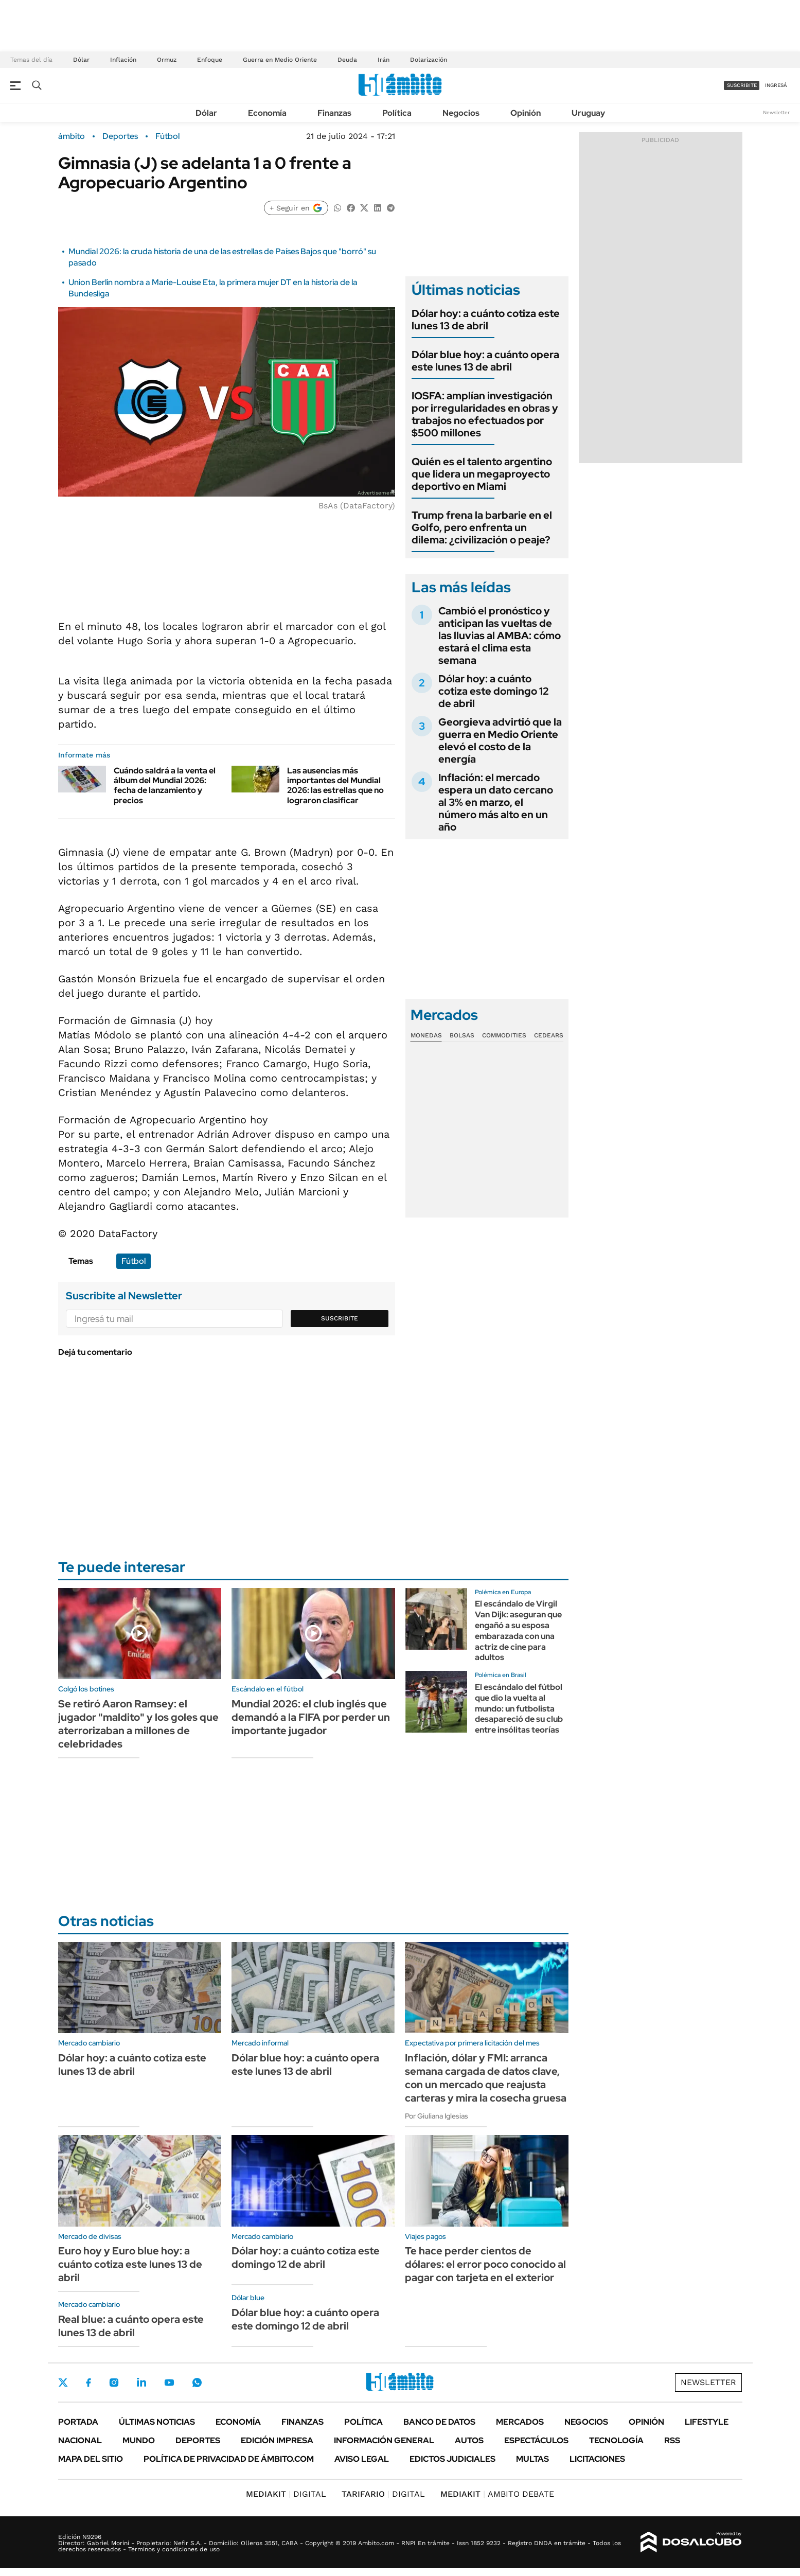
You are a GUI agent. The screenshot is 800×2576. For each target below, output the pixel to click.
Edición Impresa (277, 2440)
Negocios (460, 113)
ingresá (776, 85)
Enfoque (209, 59)
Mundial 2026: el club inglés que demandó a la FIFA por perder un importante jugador (311, 1717)
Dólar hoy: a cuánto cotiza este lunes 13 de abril (486, 319)
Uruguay (588, 113)
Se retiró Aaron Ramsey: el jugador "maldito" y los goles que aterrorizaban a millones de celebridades (138, 1724)
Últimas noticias (157, 2421)
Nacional (80, 2440)
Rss (672, 2440)
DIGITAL (286, 2494)
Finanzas (334, 113)
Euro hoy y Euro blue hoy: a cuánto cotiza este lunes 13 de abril (130, 2264)
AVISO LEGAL (361, 2459)
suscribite (742, 85)
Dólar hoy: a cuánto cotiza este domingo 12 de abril (493, 691)
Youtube (169, 2383)
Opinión (525, 113)
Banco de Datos (439, 2421)
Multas (532, 2459)
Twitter (63, 2382)
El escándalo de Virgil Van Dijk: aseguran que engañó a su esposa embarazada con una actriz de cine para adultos (518, 1630)
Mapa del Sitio (90, 2459)
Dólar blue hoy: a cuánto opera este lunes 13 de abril (485, 361)
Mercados (520, 2421)
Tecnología (616, 2440)
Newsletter (776, 112)
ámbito (71, 136)
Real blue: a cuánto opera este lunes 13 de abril (131, 2326)
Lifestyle (706, 2421)
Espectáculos (536, 2440)
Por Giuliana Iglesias (436, 2116)
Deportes (120, 136)
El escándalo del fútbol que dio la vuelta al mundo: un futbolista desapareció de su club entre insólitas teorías (519, 1708)
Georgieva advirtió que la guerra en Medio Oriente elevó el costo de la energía (500, 740)
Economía (267, 113)
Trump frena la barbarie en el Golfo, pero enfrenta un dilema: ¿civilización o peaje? (482, 527)
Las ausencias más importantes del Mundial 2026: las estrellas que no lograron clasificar (335, 785)
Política (397, 113)
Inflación (123, 59)
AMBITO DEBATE (497, 2494)
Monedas (426, 1035)
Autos (469, 2440)
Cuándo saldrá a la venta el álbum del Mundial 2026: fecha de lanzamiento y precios (165, 785)
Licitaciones (597, 2459)
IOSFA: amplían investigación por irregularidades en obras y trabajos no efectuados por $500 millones (485, 414)
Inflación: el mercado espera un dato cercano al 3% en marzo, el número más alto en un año (495, 802)
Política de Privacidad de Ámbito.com (229, 2459)
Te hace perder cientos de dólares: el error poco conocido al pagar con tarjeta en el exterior (485, 2264)
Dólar (81, 59)
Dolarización (428, 59)
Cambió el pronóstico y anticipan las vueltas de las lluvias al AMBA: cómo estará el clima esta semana (499, 635)
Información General (384, 2440)
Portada (78, 2421)
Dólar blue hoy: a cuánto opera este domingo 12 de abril (305, 2319)
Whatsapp (197, 2382)
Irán (383, 59)
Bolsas (462, 1035)
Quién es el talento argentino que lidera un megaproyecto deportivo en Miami (482, 474)
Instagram (113, 2382)
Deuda (347, 59)
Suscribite (339, 1318)
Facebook (88, 2382)
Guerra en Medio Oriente (280, 59)
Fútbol (167, 136)
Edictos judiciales (452, 2459)
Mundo (138, 2440)
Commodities (504, 1035)
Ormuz (166, 59)
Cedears (548, 1035)
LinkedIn (141, 2382)
